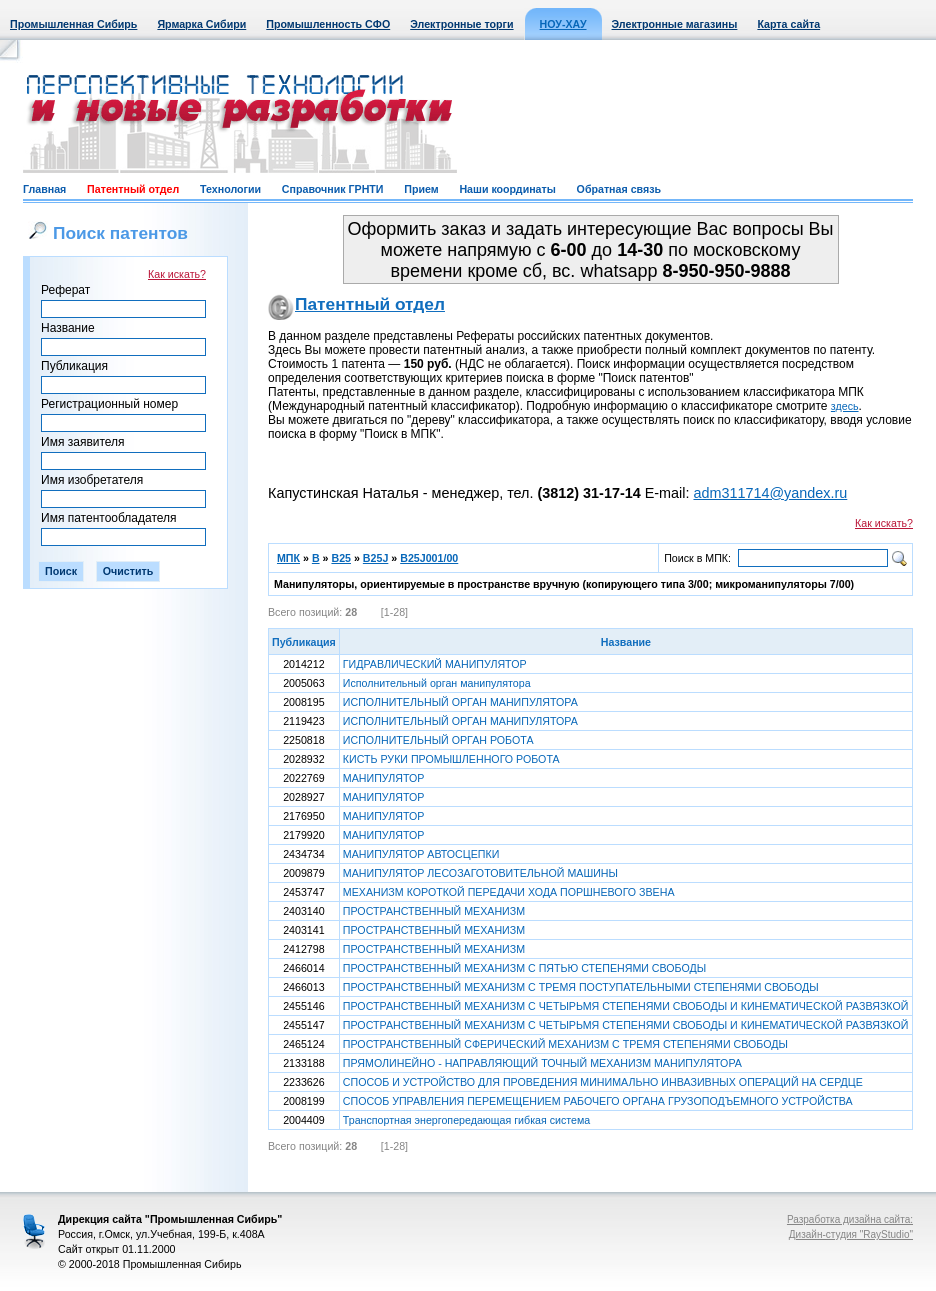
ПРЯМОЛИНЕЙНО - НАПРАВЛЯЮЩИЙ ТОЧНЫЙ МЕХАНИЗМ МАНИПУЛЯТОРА (542, 1063)
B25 (341, 558)
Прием (421, 189)
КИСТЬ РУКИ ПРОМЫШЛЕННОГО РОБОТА (451, 759)
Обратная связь (619, 189)
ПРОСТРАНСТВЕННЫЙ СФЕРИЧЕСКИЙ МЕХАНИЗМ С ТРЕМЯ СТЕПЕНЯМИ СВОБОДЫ (565, 1044)
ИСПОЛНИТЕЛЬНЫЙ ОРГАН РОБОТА (438, 740)
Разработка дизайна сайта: (850, 1219)
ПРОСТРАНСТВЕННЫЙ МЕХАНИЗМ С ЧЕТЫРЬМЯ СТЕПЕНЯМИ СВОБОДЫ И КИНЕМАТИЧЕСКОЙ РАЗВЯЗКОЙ (626, 1006)
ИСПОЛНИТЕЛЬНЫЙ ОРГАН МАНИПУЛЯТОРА (460, 702)
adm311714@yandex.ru (770, 493)
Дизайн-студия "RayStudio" (851, 1234)
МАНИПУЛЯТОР (384, 778)
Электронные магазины (675, 24)
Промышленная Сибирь (73, 24)
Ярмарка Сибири (201, 24)
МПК (288, 558)
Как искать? (177, 274)
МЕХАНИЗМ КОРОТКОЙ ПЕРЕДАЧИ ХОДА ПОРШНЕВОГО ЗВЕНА (509, 892)
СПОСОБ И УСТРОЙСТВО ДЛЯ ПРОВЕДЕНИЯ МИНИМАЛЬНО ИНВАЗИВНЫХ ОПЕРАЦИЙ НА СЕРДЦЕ (603, 1082)
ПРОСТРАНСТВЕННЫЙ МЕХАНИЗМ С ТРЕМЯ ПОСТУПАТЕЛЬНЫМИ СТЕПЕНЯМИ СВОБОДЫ (581, 987)
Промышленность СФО (328, 24)
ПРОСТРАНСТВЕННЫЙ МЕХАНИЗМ (434, 911)
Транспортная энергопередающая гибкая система (466, 1120)
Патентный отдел (133, 189)
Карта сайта (788, 24)
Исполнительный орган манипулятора (437, 683)
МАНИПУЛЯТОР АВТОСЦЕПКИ (421, 854)
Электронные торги (461, 24)
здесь (845, 406)
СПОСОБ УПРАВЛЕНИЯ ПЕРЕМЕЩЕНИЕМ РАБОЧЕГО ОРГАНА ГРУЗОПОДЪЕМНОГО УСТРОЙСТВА (598, 1101)
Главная (44, 189)
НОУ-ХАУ (563, 24)
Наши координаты (507, 189)
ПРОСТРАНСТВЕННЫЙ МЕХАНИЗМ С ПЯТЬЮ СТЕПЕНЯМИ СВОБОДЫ (524, 968)
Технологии (230, 189)
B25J (375, 558)
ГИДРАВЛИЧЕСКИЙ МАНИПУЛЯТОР (435, 664)
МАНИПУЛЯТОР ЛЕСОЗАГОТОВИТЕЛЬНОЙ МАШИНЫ (480, 873)
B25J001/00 (429, 558)
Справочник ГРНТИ (333, 189)
